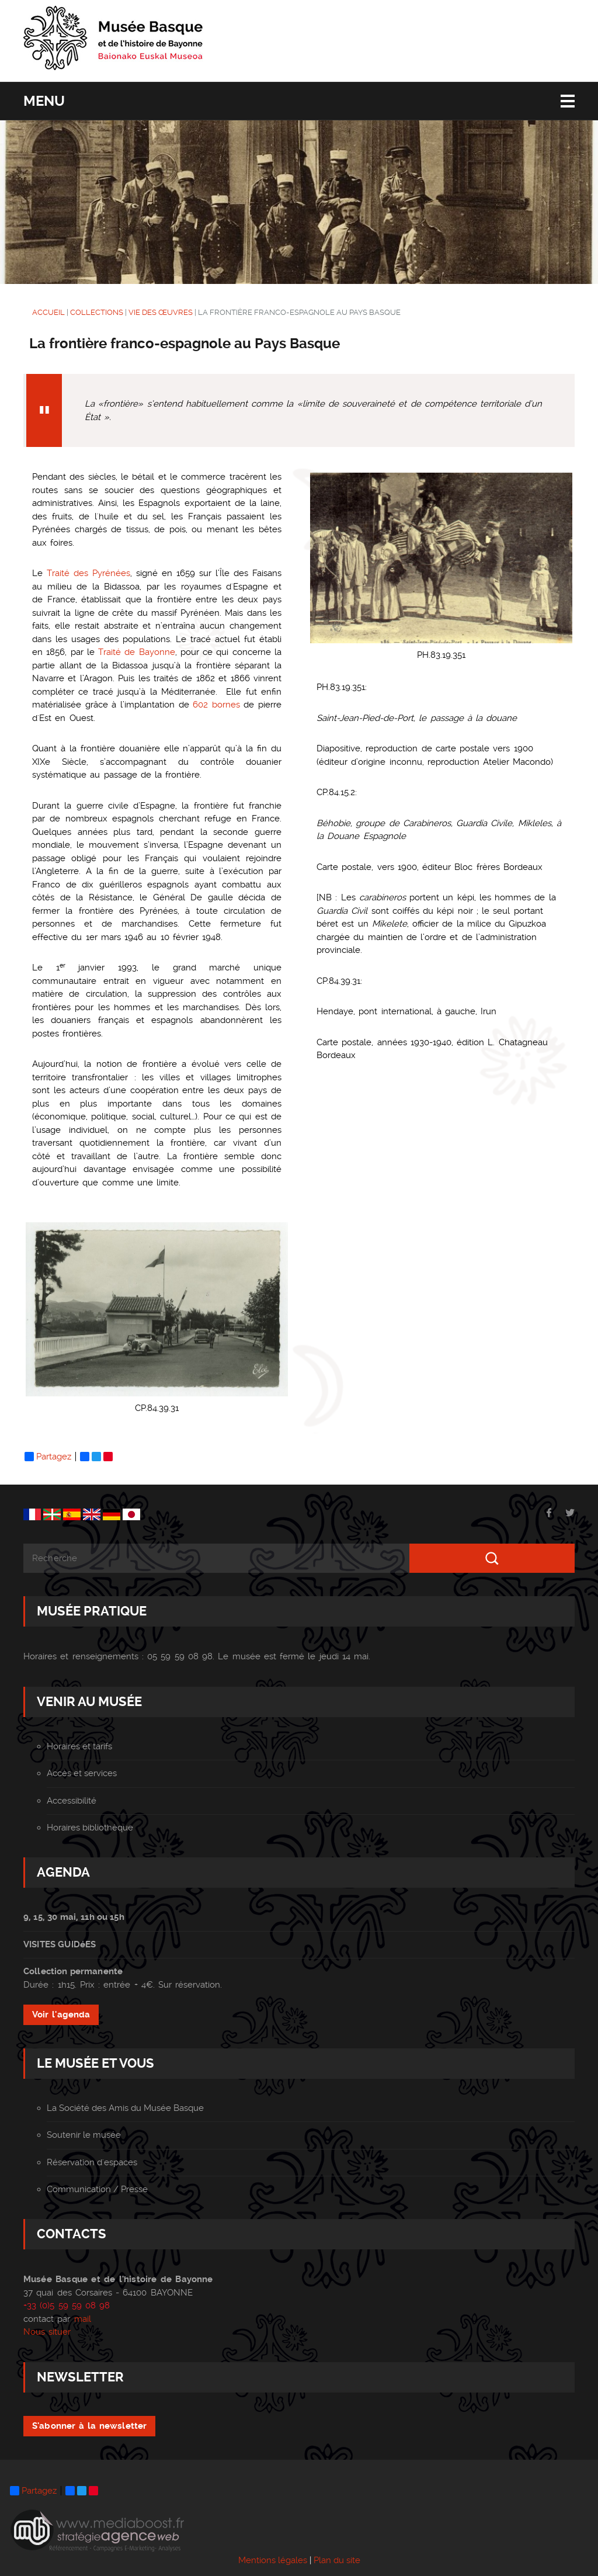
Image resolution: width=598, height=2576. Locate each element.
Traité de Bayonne (136, 652)
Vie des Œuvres (160, 312)
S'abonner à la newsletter (89, 2426)
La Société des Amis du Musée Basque (125, 2108)
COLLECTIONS (96, 312)
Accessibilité (71, 1800)
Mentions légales (272, 2560)
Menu (44, 101)
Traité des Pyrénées (88, 573)
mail (82, 2319)
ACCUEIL (48, 312)
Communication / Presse (97, 2189)
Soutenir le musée (84, 2135)
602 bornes (216, 704)
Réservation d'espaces (92, 2162)
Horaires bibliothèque (90, 1827)
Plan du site (337, 2560)
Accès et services (82, 1773)
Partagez (48, 1456)
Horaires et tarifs (79, 1746)
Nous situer (47, 2332)
